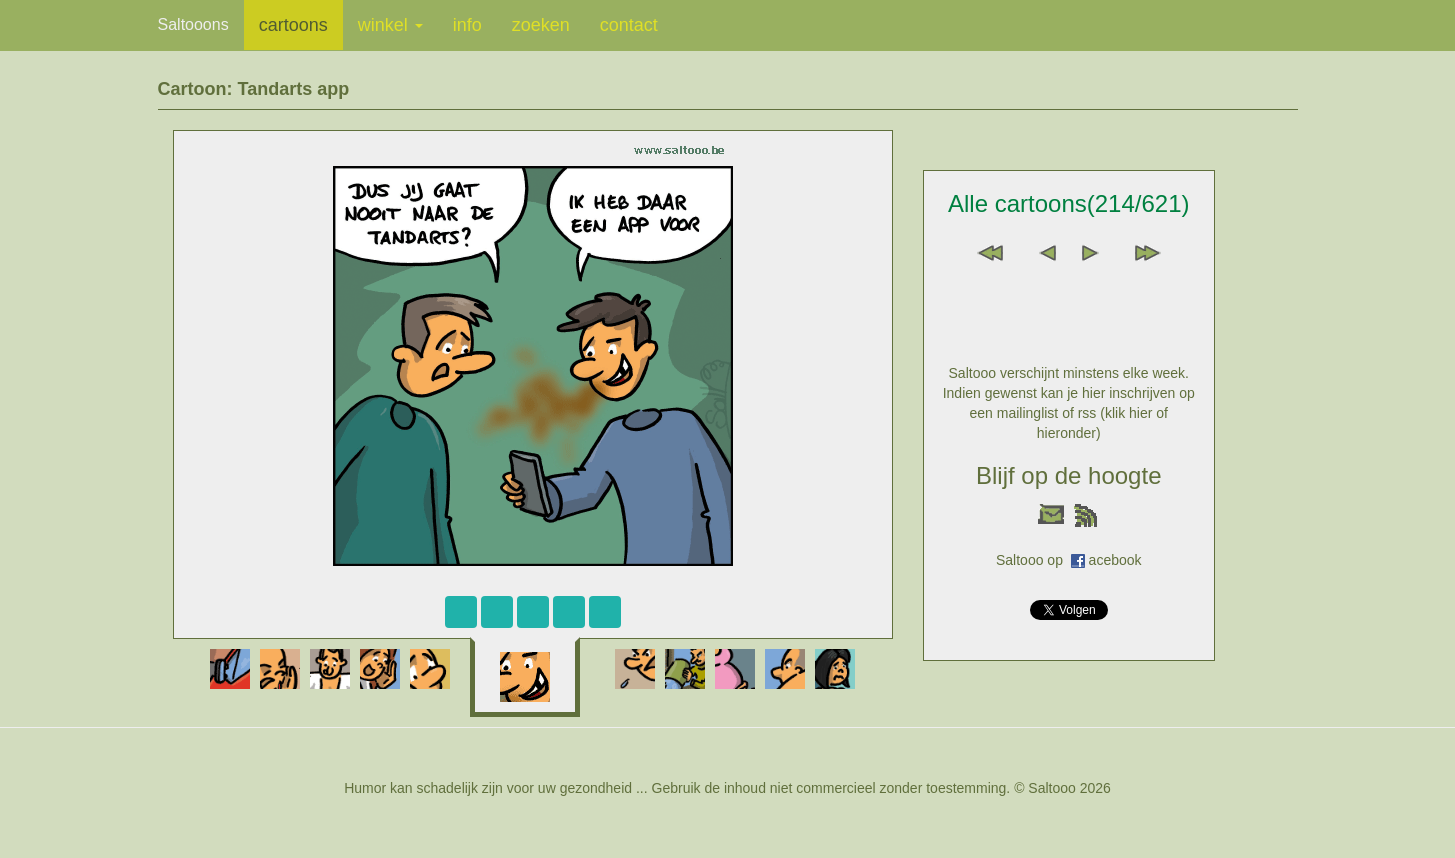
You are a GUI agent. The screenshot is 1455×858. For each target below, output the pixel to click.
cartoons (293, 25)
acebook (1115, 560)
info (467, 25)
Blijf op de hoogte (1068, 475)
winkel (390, 25)
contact (629, 25)
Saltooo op (1033, 560)
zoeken (541, 25)
